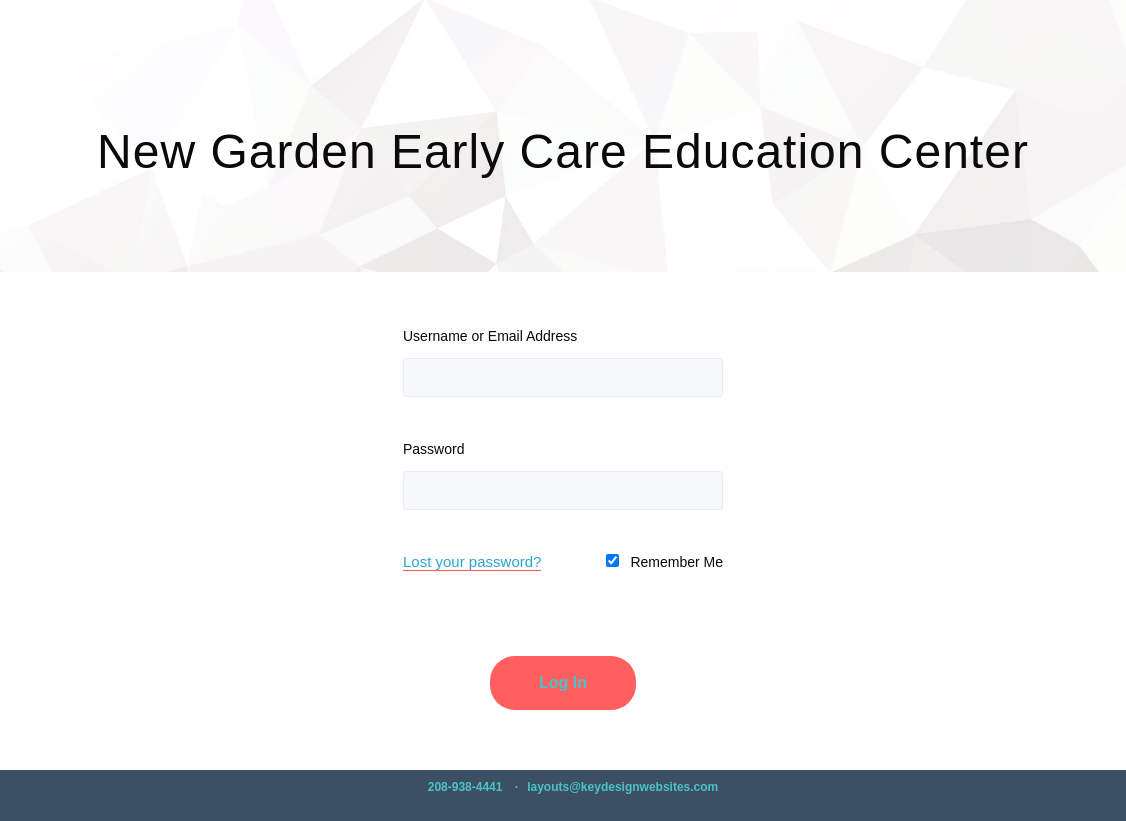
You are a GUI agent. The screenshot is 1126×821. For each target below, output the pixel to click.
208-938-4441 (465, 787)
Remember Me (664, 562)
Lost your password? (472, 561)
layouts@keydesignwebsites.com (622, 787)
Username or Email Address (490, 336)
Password (433, 449)
